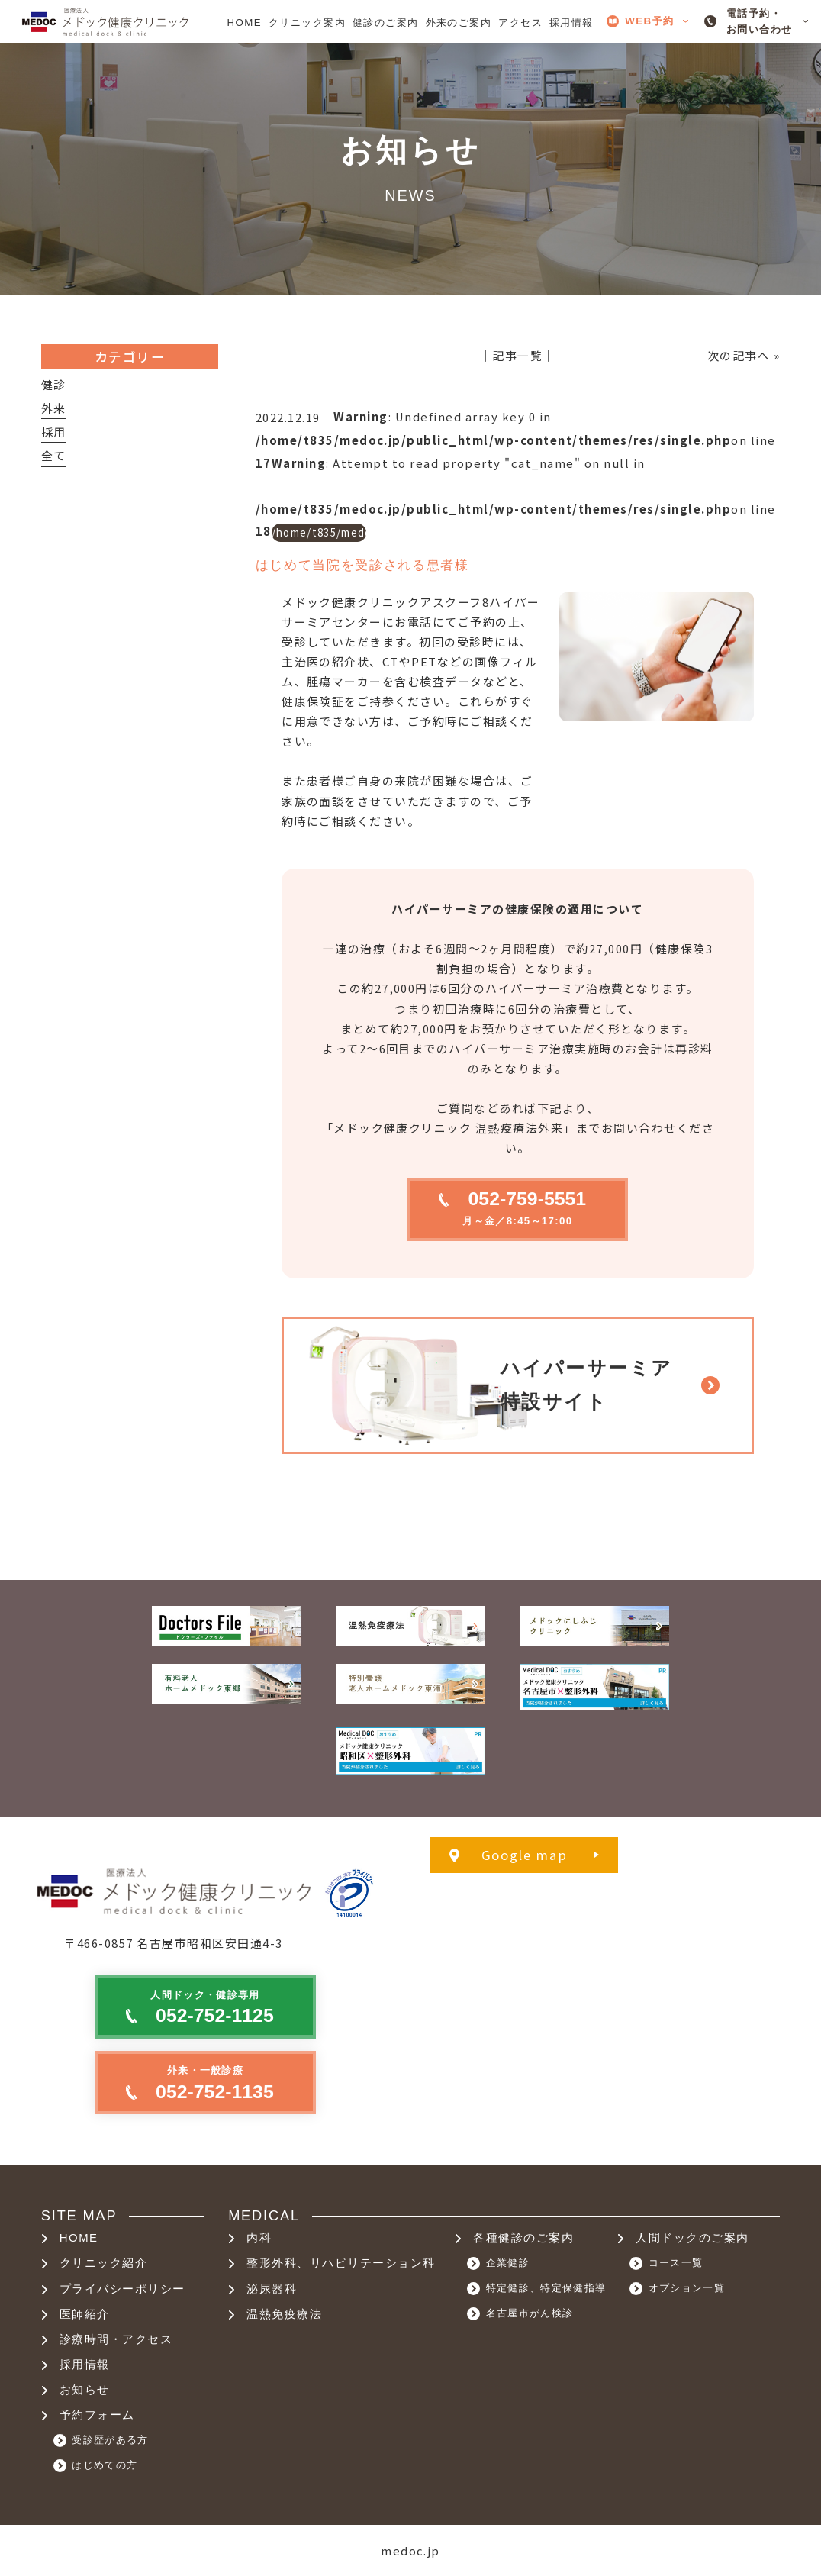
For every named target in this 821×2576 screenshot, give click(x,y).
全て (53, 455)
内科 (259, 2238)
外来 (53, 408)
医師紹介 (85, 2314)
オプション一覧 (687, 2288)
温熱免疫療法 (284, 2314)
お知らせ (85, 2390)
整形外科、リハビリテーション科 (340, 2263)
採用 (53, 432)
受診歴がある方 (110, 2439)
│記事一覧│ (517, 355)
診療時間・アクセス (116, 2339)
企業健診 (508, 2262)
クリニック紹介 (103, 2263)
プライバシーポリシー (122, 2289)
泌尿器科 (271, 2289)
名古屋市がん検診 (530, 2313)
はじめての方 (104, 2465)
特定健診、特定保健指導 (546, 2288)
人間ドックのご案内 (692, 2238)
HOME (79, 2238)
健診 (53, 384)
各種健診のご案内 (523, 2238)
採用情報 (85, 2364)
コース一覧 (676, 2262)
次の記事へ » (743, 355)
